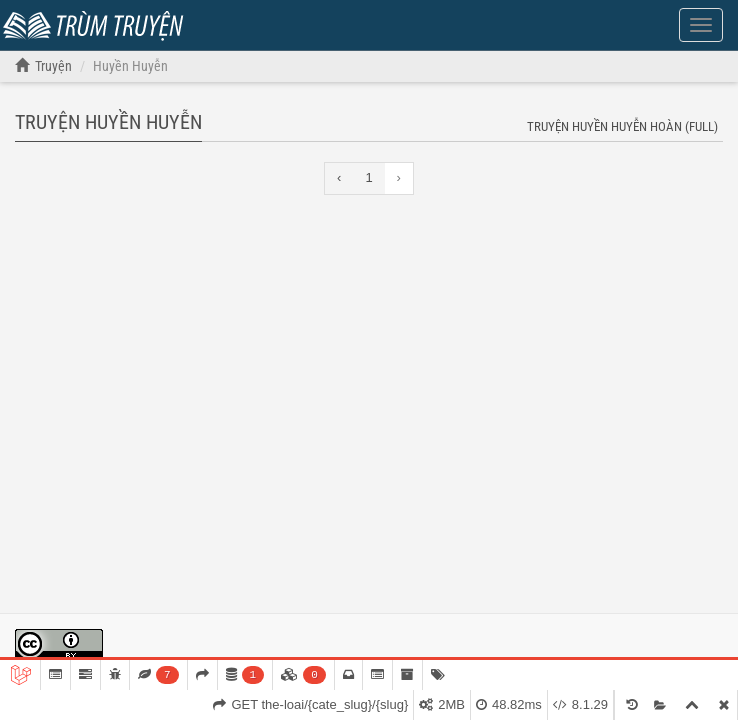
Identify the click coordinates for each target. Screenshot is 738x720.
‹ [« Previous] (339, 177)
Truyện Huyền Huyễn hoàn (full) (622, 126)
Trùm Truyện (98, 23)
